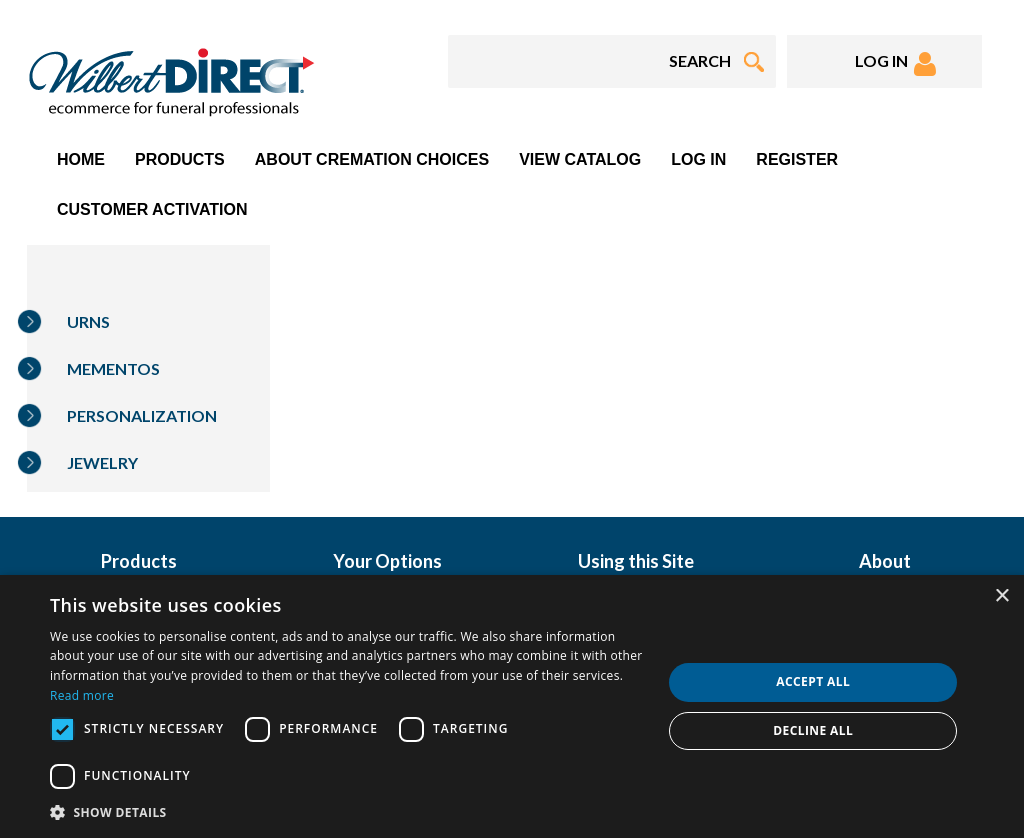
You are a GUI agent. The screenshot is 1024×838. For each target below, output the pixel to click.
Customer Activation (152, 209)
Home (81, 159)
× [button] (1001, 596)
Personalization (142, 415)
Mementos (113, 368)
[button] (347, 811)
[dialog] (512, 706)
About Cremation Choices (372, 159)
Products (180, 159)
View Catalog (580, 159)
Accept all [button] (813, 681)
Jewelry (102, 462)
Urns (88, 321)
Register (797, 159)
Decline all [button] (813, 730)
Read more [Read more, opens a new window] (82, 695)
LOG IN (895, 64)
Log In (698, 159)
